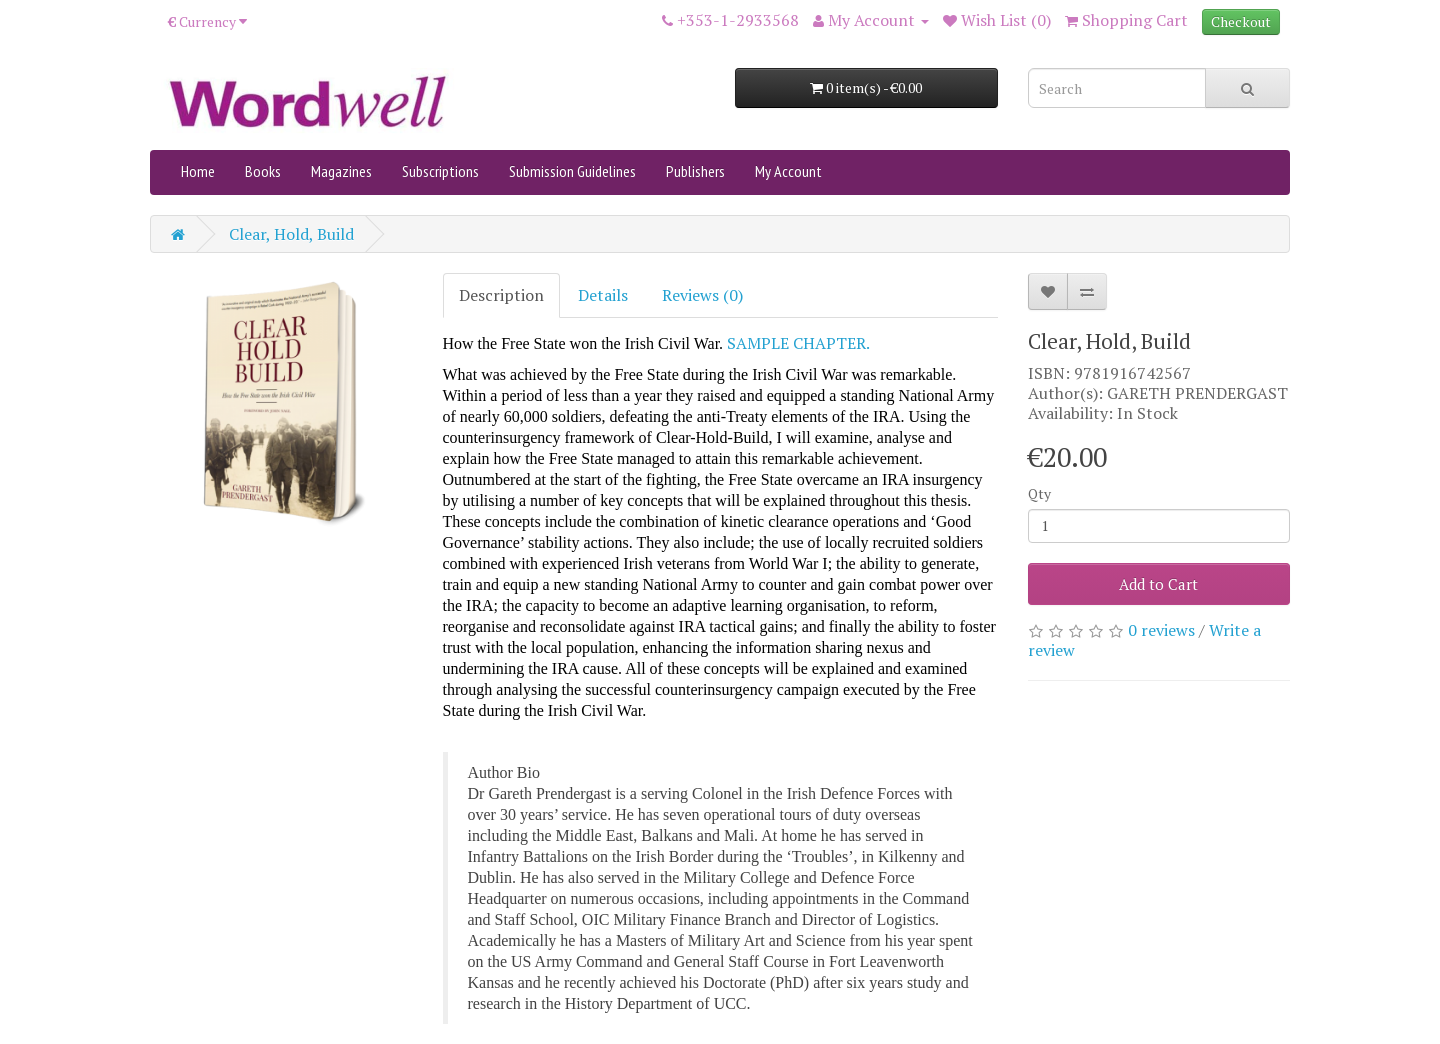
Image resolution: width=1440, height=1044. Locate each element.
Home (198, 171)
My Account (788, 171)
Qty (1039, 493)
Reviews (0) (702, 295)
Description (501, 295)
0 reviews (1161, 630)
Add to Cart (1158, 584)
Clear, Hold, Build (291, 234)
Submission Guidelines (572, 171)
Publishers (695, 171)
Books (263, 171)
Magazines (341, 171)
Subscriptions (440, 171)
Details (603, 295)
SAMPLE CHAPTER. (798, 343)
